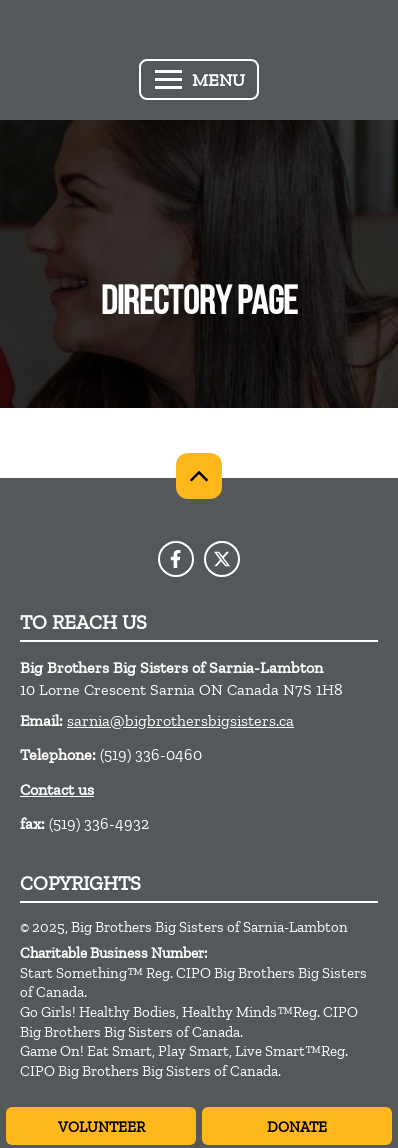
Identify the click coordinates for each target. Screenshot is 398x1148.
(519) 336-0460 (151, 754)
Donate (297, 1127)
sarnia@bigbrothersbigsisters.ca (180, 720)
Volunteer (101, 1127)
